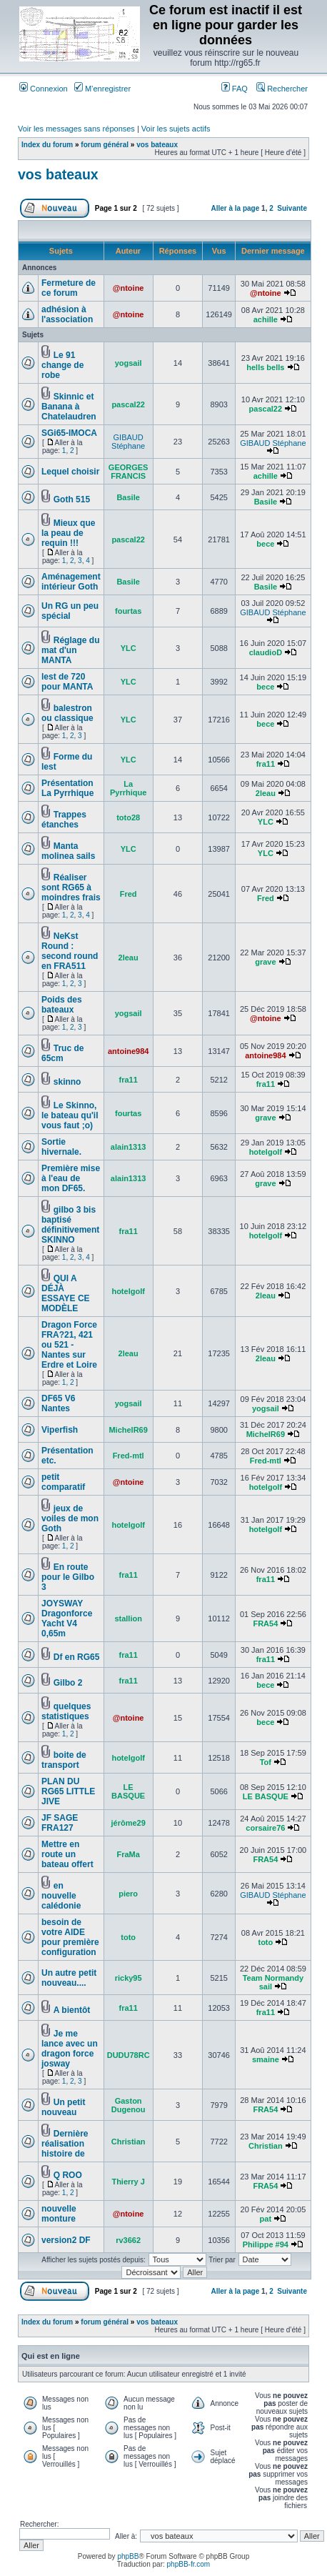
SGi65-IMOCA (69, 433)
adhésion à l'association (67, 314)
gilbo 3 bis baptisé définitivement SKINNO (70, 1225)
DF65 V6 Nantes (58, 1403)
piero (128, 1893)
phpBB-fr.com (189, 2564)
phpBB (128, 2556)
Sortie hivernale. (61, 1147)
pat (266, 2218)
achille (265, 319)
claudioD (265, 652)
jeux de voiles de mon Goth (70, 1518)
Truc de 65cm (62, 1053)
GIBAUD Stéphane (128, 441)
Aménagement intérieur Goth (71, 582)
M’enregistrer (102, 88)
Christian (128, 2141)
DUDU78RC (128, 2055)
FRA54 (265, 1623)
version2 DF (66, 2240)
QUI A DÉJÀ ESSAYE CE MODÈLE (65, 1293)
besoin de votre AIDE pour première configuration (70, 1937)
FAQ (234, 88)
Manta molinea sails (68, 851)
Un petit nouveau (63, 2107)
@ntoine (128, 288)
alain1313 (128, 1147)
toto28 (128, 817)
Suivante (292, 208)
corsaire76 (265, 1828)
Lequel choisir (70, 472)
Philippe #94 (265, 2244)
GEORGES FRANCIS (129, 471)
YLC (128, 648)
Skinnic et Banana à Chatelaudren (68, 407)
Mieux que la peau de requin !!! (68, 533)
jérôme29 (128, 1823)
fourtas (128, 611)
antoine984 (128, 1051)
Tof (265, 1762)
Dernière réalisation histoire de (64, 2144)
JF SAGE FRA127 (59, 1823)
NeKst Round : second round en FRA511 (69, 951)
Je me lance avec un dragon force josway (69, 2049)
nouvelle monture (58, 2214)
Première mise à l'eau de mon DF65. (70, 1178)
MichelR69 (128, 1430)
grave (265, 962)
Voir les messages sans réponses (76, 128)
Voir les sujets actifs (176, 128)
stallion (128, 1618)
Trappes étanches (63, 820)
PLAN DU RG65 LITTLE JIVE (68, 1791)
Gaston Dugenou (128, 2105)
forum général (105, 145)
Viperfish (59, 1430)
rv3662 (128, 2240)
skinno (67, 1082)
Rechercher (282, 88)
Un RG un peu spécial (70, 611)
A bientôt (72, 2010)
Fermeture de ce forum (68, 288)
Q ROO (68, 2175)
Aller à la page (235, 208)
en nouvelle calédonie (61, 1896)
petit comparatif (63, 1482)
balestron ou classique (67, 713)
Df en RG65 (77, 1657)
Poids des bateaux (61, 1005)
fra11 (265, 764)
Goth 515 (72, 499)
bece (265, 543)
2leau (266, 793)
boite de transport (63, 1760)
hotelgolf (265, 1152)
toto (128, 1937)
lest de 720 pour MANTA (67, 682)
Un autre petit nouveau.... (68, 1978)
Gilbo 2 (68, 1683)
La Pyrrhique (128, 788)
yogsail (128, 363)
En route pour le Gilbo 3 (67, 1577)
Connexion (43, 88)
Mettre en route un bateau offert (67, 1854)
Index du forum (47, 145)
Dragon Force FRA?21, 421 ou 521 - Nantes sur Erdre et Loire (69, 1345)
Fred (128, 894)
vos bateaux (157, 145)
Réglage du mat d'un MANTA (70, 650)
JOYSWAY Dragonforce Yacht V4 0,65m (66, 1618)
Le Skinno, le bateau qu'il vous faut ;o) (70, 1115)
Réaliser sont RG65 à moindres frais (71, 887)
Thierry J (127, 2181)
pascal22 (127, 404)
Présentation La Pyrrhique (67, 788)
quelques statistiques (66, 1711)
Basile (127, 497)
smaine (265, 2059)
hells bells (265, 367)
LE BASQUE (128, 1791)
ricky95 (128, 1978)
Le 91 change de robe (62, 365)
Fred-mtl (128, 1455)
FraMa (127, 1854)
